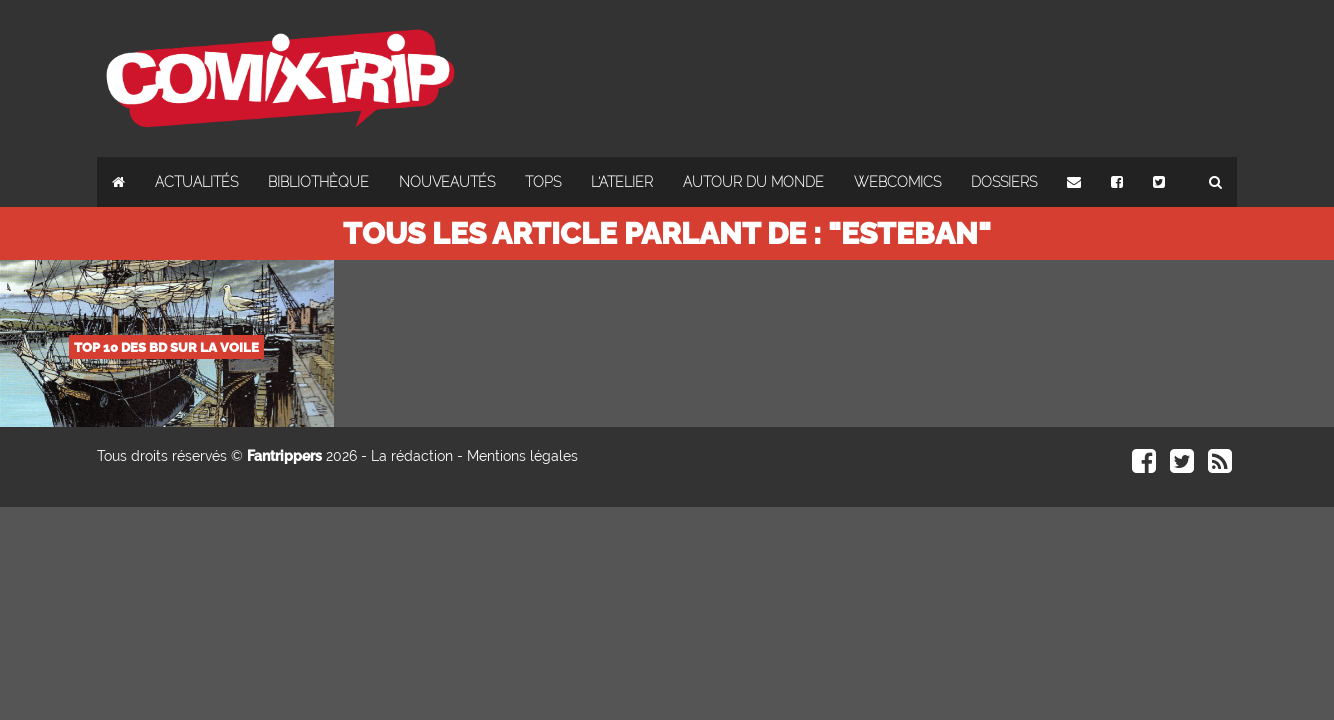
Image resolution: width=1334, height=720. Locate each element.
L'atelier (622, 182)
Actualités (196, 182)
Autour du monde (753, 182)
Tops (543, 182)
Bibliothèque (318, 182)
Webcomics (897, 182)
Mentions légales (522, 456)
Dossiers (1004, 182)
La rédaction (412, 456)
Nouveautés (447, 182)
